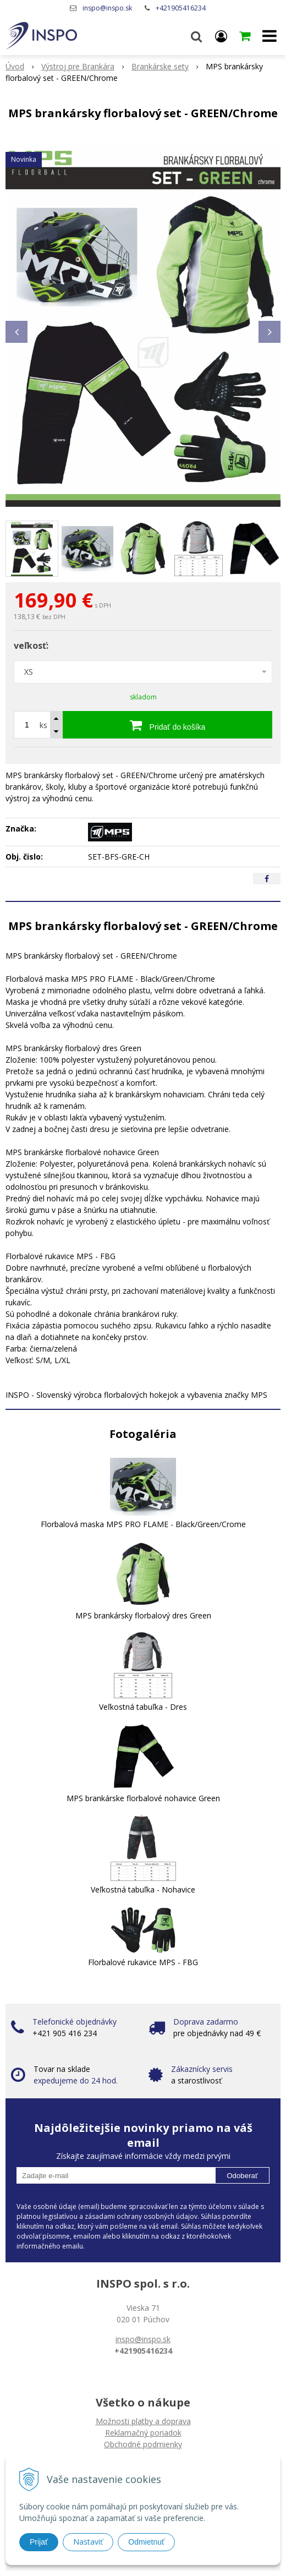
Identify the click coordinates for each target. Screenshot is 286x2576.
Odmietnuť (146, 2541)
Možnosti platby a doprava (143, 2421)
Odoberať (242, 2176)
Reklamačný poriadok (143, 2432)
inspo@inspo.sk (107, 8)
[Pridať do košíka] (167, 725)
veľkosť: (31, 645)
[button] (196, 36)
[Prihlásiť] (221, 36)
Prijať (39, 2541)
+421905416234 (181, 8)
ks (43, 725)
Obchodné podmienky (143, 2444)
